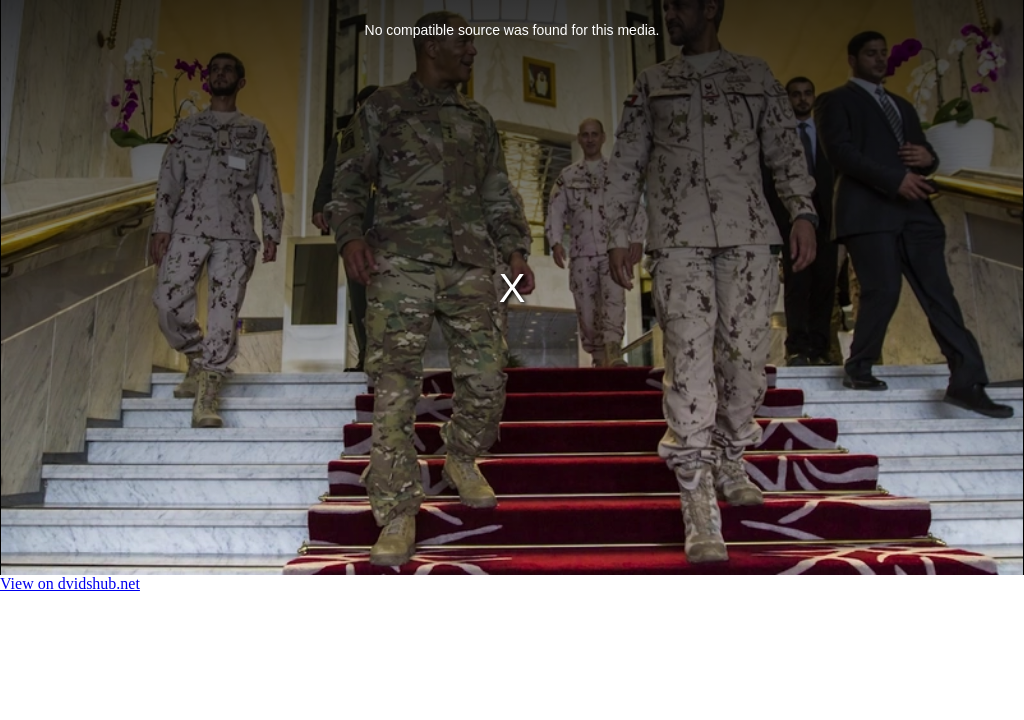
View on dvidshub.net (70, 583)
